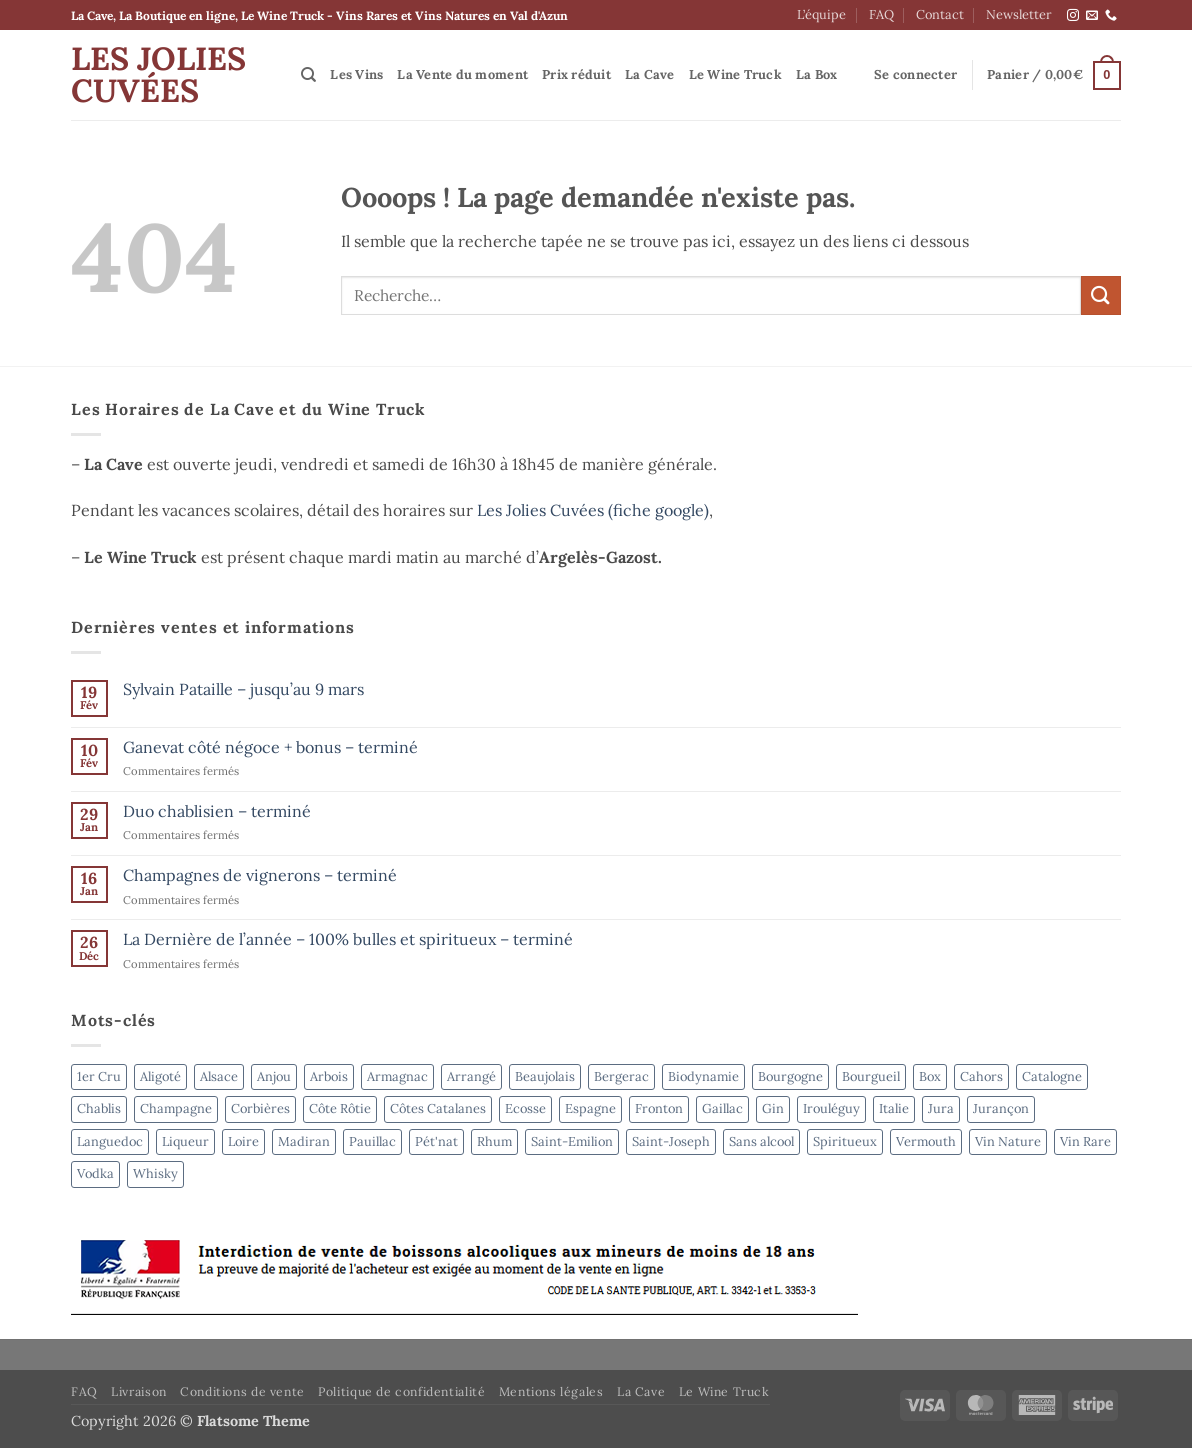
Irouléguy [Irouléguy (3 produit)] (831, 1108)
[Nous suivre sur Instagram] (1073, 16)
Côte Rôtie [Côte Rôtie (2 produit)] (340, 1108)
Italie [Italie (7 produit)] (894, 1108)
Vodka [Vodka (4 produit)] (95, 1173)
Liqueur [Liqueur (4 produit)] (185, 1141)
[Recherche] (308, 75)
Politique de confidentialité (401, 1391)
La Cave (650, 74)
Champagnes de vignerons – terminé (260, 875)
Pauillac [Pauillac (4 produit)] (372, 1141)
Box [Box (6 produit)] (930, 1076)
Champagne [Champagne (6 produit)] (176, 1108)
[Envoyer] (1101, 295)
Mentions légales (551, 1391)
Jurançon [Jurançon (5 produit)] (1001, 1108)
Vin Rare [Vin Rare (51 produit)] (1085, 1141)
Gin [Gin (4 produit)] (773, 1108)
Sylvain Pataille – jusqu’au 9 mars (243, 689)
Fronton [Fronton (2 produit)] (659, 1108)
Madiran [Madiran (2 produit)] (304, 1141)
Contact (940, 14)
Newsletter (1019, 14)
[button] (915, 75)
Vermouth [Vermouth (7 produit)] (926, 1141)
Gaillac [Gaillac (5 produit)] (722, 1108)
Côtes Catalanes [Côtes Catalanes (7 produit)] (438, 1108)
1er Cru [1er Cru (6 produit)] (99, 1076)
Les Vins (356, 74)
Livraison (139, 1391)
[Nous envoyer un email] (1092, 16)
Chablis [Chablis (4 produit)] (99, 1108)
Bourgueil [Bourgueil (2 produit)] (871, 1076)
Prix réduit (576, 74)
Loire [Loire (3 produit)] (243, 1141)
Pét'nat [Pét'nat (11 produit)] (436, 1141)
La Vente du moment (462, 74)
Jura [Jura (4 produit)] (941, 1108)
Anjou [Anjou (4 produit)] (274, 1076)
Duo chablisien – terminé (217, 811)
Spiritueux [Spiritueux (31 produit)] (845, 1141)
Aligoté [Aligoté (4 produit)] (160, 1076)
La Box (817, 74)
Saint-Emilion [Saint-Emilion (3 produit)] (572, 1141)
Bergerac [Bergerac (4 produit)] (621, 1076)
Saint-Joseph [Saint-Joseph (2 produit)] (671, 1141)
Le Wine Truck (735, 74)
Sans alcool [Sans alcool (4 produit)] (761, 1141)
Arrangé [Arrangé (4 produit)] (471, 1076)
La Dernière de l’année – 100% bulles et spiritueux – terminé (348, 939)
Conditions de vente (242, 1391)
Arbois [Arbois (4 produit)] (329, 1076)
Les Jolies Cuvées (158, 75)
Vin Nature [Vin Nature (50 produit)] (1008, 1141)
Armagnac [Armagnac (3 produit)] (397, 1076)
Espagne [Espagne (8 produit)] (590, 1108)
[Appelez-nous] (1111, 16)
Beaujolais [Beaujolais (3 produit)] (545, 1076)
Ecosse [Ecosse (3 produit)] (525, 1108)
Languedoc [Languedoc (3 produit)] (110, 1141)
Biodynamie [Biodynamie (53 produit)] (703, 1076)
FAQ (881, 14)
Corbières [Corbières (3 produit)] (260, 1108)
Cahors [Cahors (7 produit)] (981, 1076)
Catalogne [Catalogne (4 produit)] (1052, 1076)
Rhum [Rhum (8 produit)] (494, 1141)
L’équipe (821, 14)
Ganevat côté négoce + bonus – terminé (270, 747)
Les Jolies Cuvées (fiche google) (593, 510)
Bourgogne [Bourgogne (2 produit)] (790, 1076)
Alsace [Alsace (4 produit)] (219, 1076)
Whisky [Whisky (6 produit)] (155, 1173)
